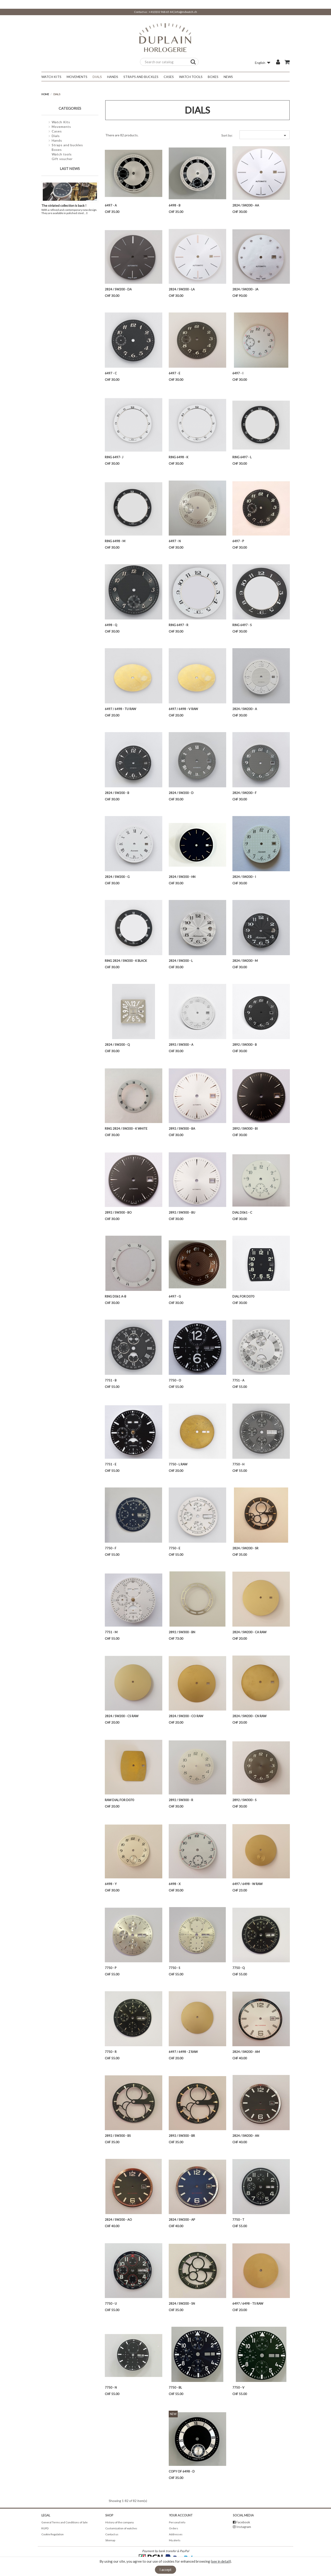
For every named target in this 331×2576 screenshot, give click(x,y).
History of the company (119, 2522)
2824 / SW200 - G (117, 877)
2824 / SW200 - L (181, 961)
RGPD (45, 2528)
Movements (61, 127)
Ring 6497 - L (241, 457)
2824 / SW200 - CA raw (249, 1632)
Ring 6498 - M (115, 541)
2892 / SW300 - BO (118, 1212)
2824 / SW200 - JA (245, 289)
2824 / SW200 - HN (182, 877)
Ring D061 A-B (115, 1296)
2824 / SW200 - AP (182, 2219)
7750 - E (174, 1548)
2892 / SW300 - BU (182, 1212)
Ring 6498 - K (178, 457)
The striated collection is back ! (63, 205)
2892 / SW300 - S (244, 1800)
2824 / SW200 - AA (245, 205)
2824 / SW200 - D (181, 793)
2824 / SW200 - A (244, 709)
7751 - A (238, 1380)
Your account (181, 2515)
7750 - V (238, 2387)
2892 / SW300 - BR (182, 2136)
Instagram (243, 2527)
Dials (56, 136)
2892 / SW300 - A (181, 1044)
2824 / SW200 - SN (182, 2303)
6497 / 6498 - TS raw (247, 2303)
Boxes (57, 150)
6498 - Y (111, 1884)
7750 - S (174, 1968)
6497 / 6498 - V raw (183, 709)
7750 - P (111, 1968)
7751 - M (111, 1632)
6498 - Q (111, 625)
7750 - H (238, 1464)
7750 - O (175, 1380)
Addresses (176, 2534)
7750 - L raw (178, 1464)
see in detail (221, 2561)
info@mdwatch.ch (186, 12)
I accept (165, 2569)
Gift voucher (62, 159)
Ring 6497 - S (242, 625)
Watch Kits (61, 122)
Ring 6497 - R (178, 625)
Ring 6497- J (114, 457)
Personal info (177, 2522)
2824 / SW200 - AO (118, 2219)
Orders (173, 2528)
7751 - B (111, 1380)
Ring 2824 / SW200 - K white (126, 1128)
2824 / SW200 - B (117, 793)
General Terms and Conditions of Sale (64, 2522)
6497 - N (175, 541)
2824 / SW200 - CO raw (186, 1716)
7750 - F (110, 1548)
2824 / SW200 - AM (246, 2052)
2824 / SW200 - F (244, 793)
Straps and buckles (67, 145)
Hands (57, 140)
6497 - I (237, 373)
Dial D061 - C (242, 1212)
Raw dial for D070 (119, 1800)
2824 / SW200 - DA (118, 289)
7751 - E (110, 1464)
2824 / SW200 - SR (245, 1548)
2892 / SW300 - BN (182, 1632)
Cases (57, 131)
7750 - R (111, 2052)
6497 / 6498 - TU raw (120, 709)
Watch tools (62, 154)
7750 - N (111, 2387)
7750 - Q (238, 1968)
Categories (70, 108)
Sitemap (110, 2540)
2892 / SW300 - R (181, 1800)
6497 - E (174, 373)
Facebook (243, 2522)
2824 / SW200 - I (244, 877)
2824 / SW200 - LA (182, 289)
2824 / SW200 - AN (245, 2136)
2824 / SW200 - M (245, 961)
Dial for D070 (243, 1296)
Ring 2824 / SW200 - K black (126, 961)
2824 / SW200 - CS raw (121, 1716)
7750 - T (238, 2219)
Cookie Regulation (52, 2534)
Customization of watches (121, 2528)
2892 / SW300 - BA (182, 1128)
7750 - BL (175, 2387)
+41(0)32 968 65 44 (161, 12)
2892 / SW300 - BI (245, 1128)
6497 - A (111, 205)
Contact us (111, 2534)
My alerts (174, 2540)
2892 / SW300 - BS (118, 2136)
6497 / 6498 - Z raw (183, 2052)
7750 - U (111, 2303)
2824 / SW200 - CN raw (249, 1716)
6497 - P (238, 541)
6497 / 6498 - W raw (247, 1884)
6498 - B (174, 205)
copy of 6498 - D (182, 2471)
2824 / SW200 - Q (117, 1044)
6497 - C (111, 373)
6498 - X (174, 1884)
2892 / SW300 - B (244, 1044)
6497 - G (175, 1296)
